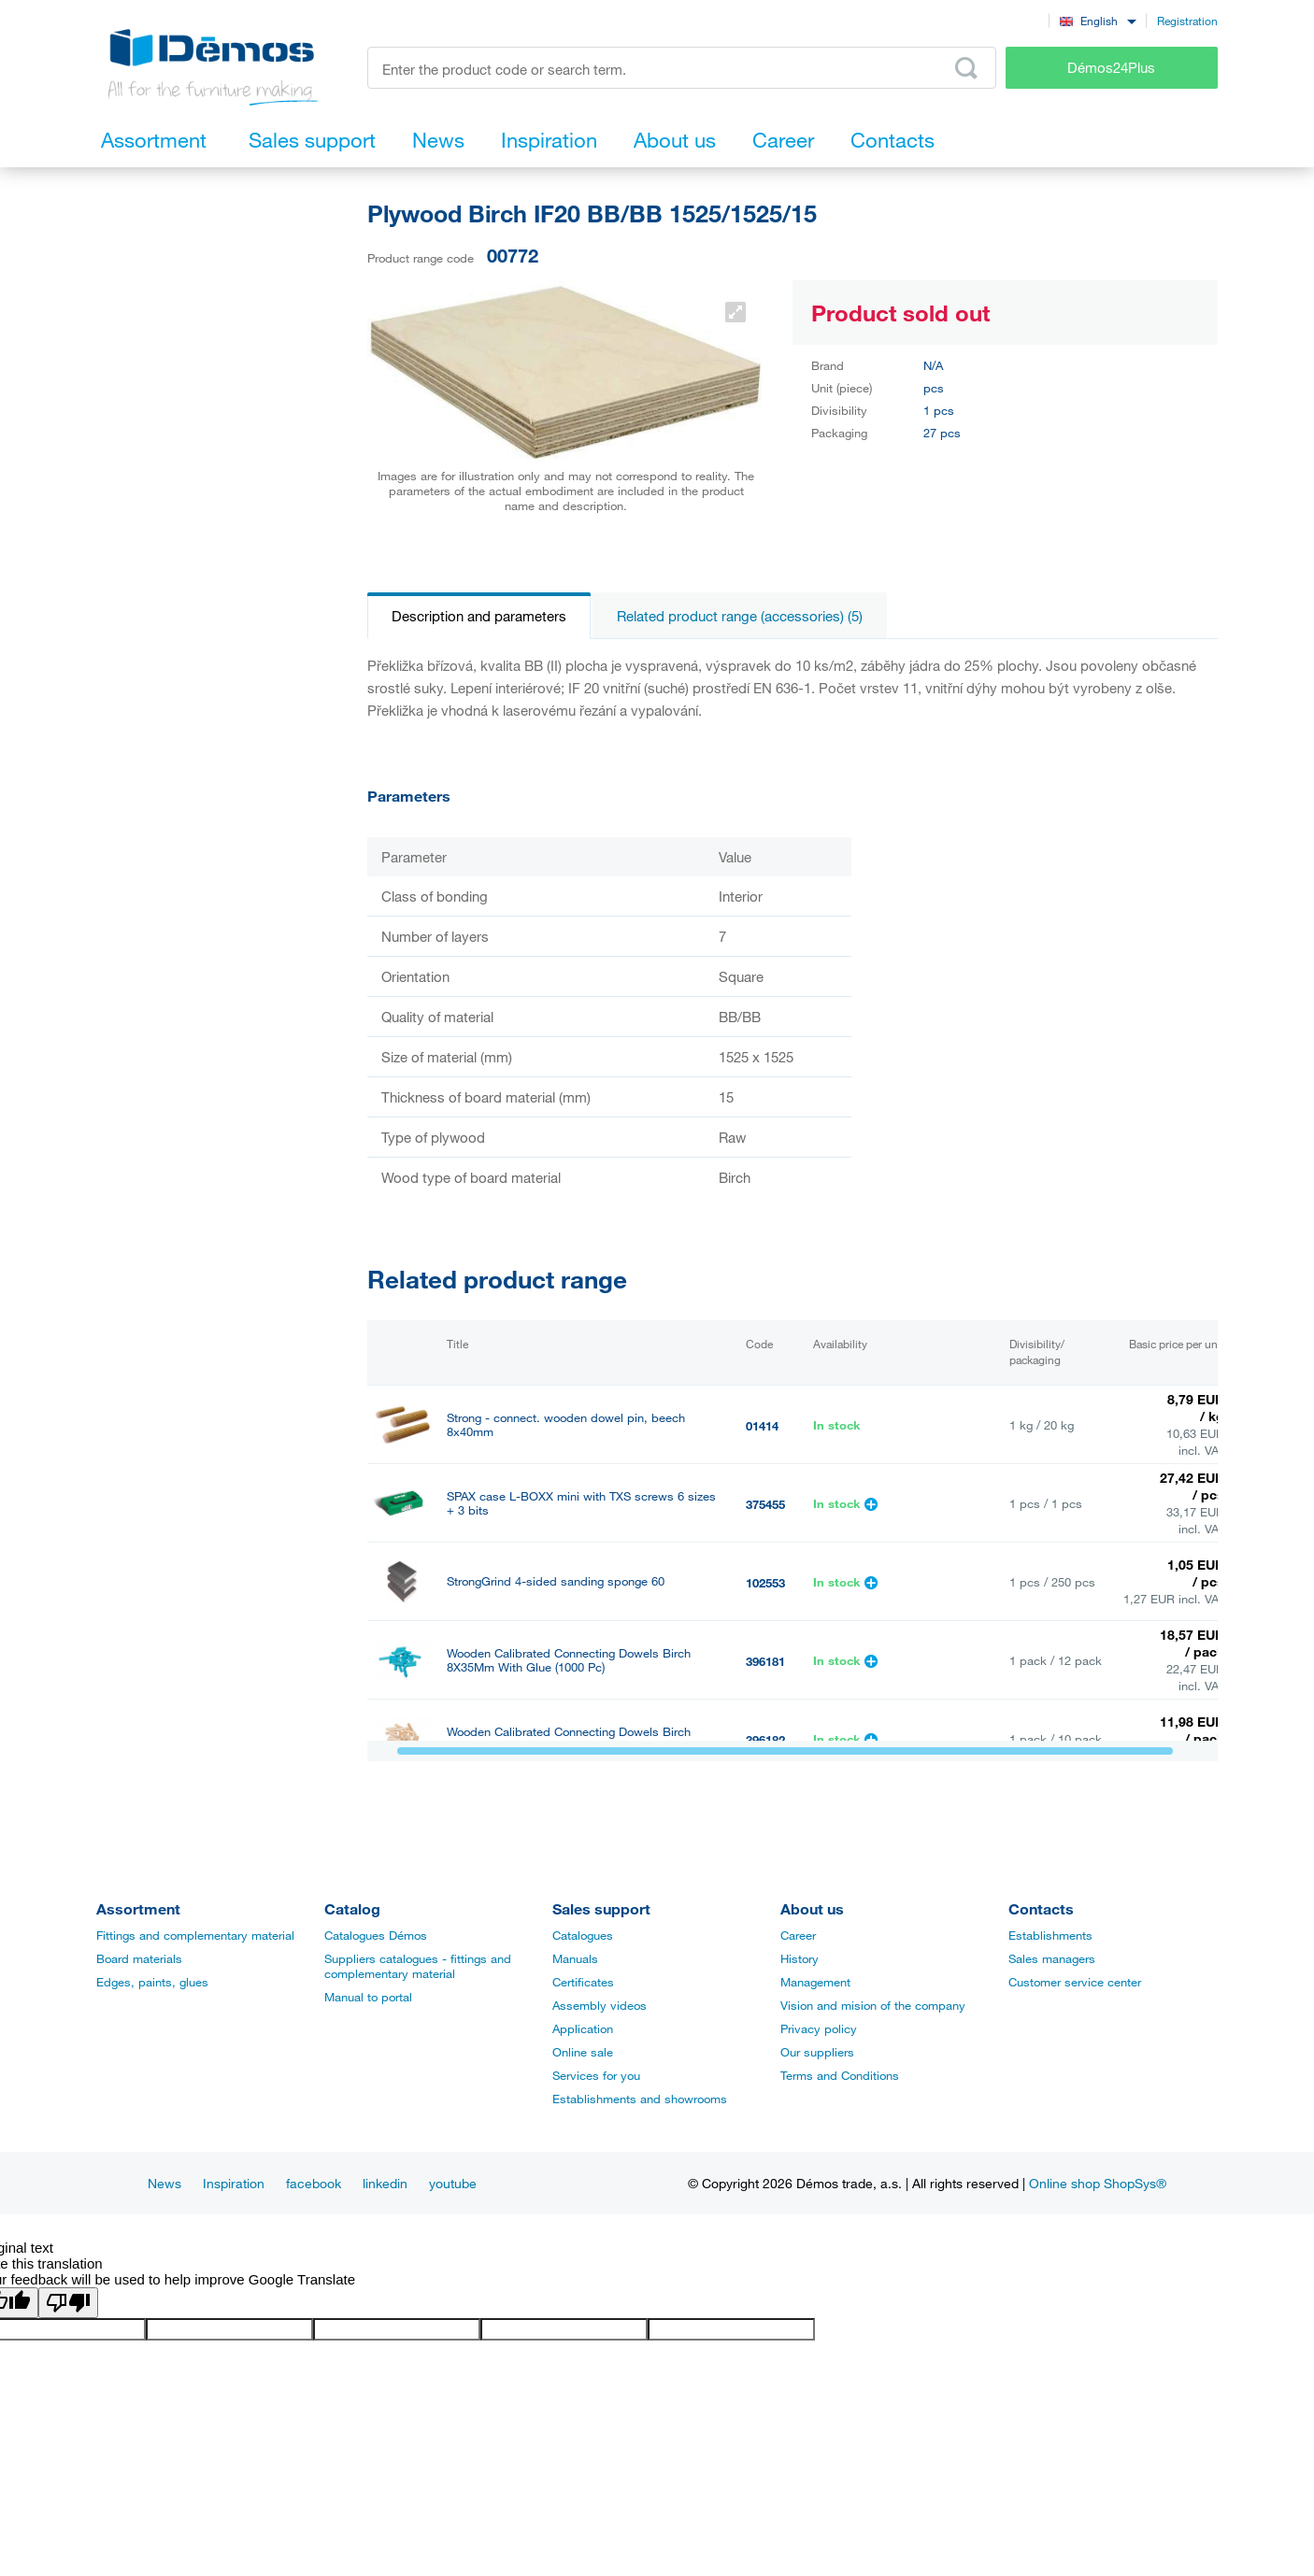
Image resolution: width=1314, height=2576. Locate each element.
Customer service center (1074, 1981)
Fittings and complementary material (195, 1935)
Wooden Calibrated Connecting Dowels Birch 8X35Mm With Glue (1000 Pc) (569, 1660)
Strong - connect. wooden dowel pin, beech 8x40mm (566, 1425)
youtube (453, 2183)
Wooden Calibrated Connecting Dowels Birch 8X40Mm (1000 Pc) (569, 1739)
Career (798, 1935)
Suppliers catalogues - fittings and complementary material (417, 1966)
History (799, 1958)
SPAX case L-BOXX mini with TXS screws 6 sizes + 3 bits (581, 1503)
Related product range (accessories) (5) (740, 615)
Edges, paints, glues (152, 1981)
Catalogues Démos (375, 1935)
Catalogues (582, 1935)
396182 (765, 1739)
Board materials (139, 1958)
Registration (1187, 20)
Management (815, 1981)
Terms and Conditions (839, 2075)
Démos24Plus (1111, 67)
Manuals (575, 1958)
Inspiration (233, 2183)
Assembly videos (599, 2005)
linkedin (385, 2183)
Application (582, 2028)
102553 (765, 1582)
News (164, 2183)
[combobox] (1098, 20)
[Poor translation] (68, 2302)
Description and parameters (479, 615)
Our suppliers (817, 2051)
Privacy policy (818, 2028)
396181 (765, 1661)
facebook (313, 2183)
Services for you (596, 2075)
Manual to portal (368, 1996)
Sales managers (1051, 1958)
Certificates (583, 1981)
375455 (765, 1504)
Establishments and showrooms (639, 2098)
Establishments (1050, 1935)
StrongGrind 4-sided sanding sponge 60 (555, 1581)
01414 (762, 1425)
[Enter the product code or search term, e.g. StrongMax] (681, 68)
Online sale (582, 2051)
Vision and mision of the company (872, 2005)
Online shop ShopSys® (1097, 2183)
